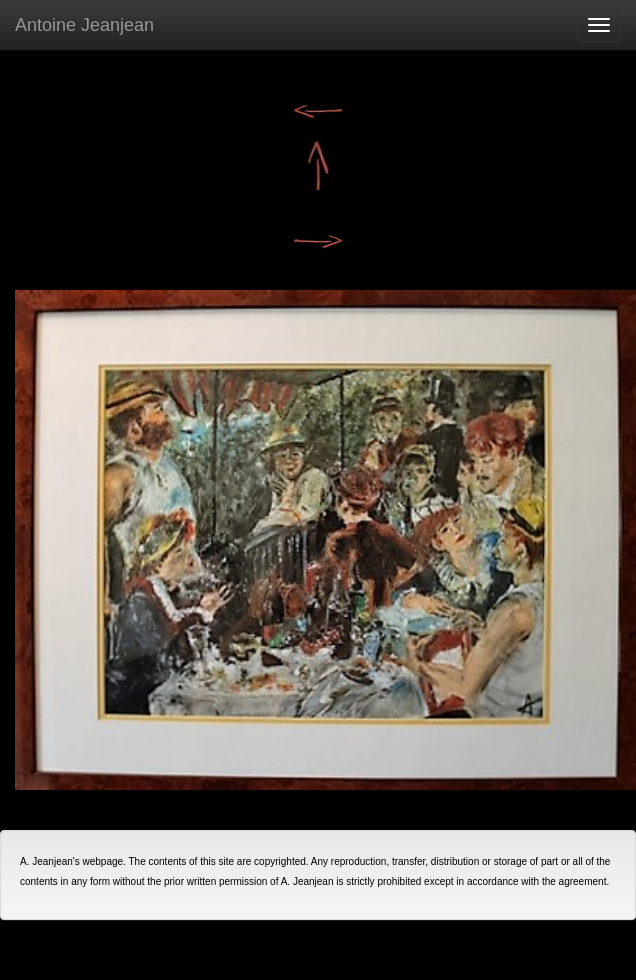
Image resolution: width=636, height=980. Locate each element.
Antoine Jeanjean (84, 25)
